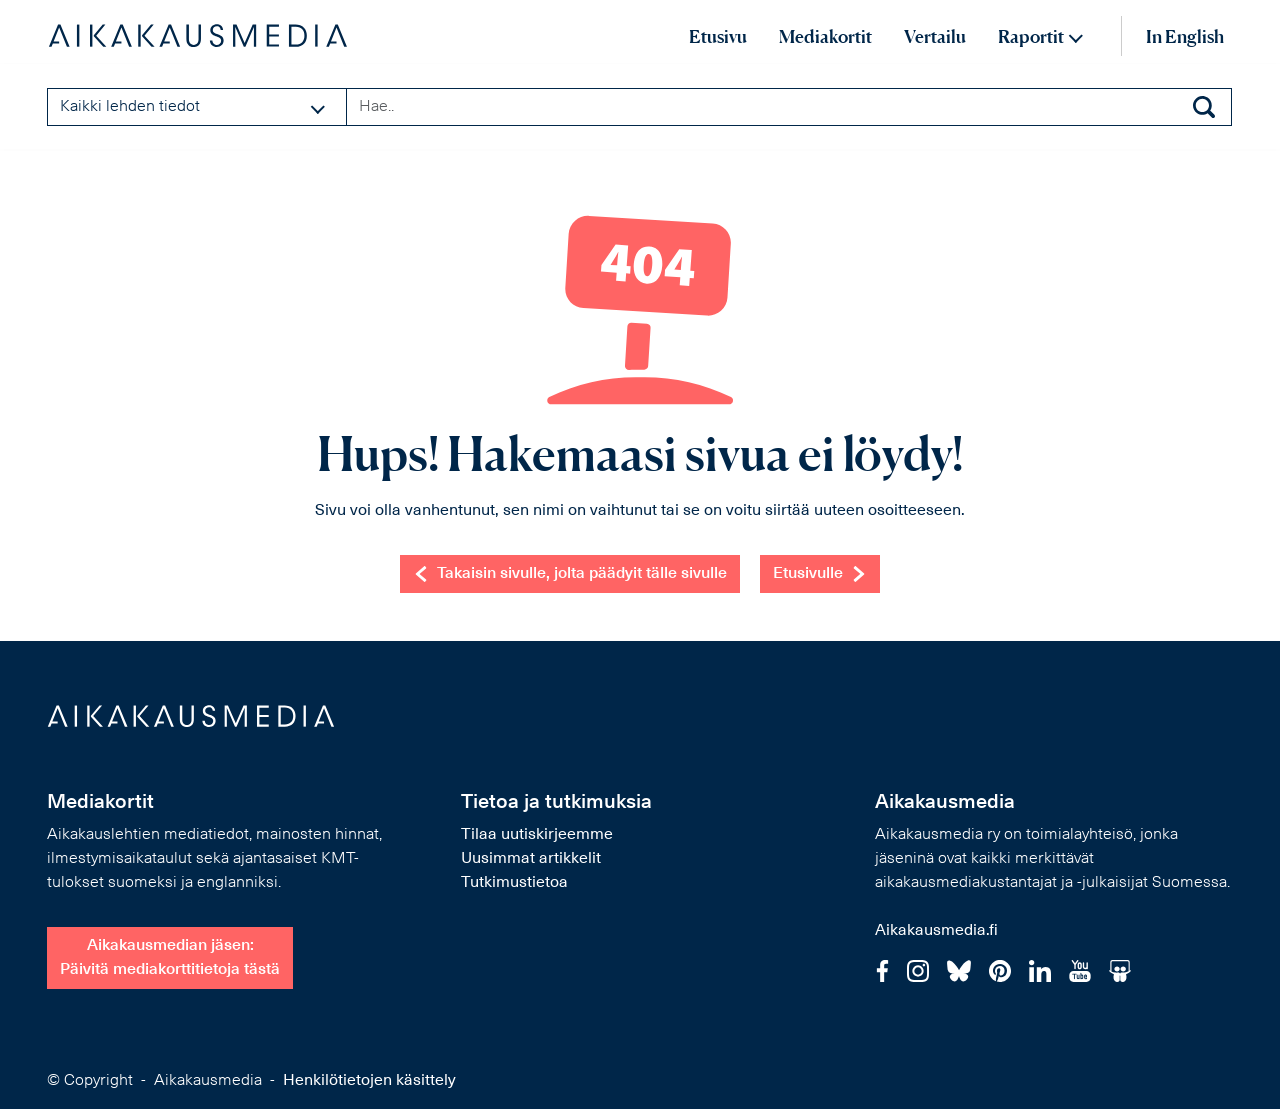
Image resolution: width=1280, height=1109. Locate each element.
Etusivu (718, 36)
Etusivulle (820, 574)
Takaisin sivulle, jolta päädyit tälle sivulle (570, 574)
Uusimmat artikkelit (531, 859)
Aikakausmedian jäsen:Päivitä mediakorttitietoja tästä (170, 958)
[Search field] (789, 107)
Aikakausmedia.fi (936, 931)
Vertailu (935, 36)
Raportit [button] (1031, 36)
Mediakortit (825, 36)
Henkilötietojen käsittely (369, 1081)
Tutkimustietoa (514, 883)
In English (1185, 36)
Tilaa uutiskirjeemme (537, 835)
